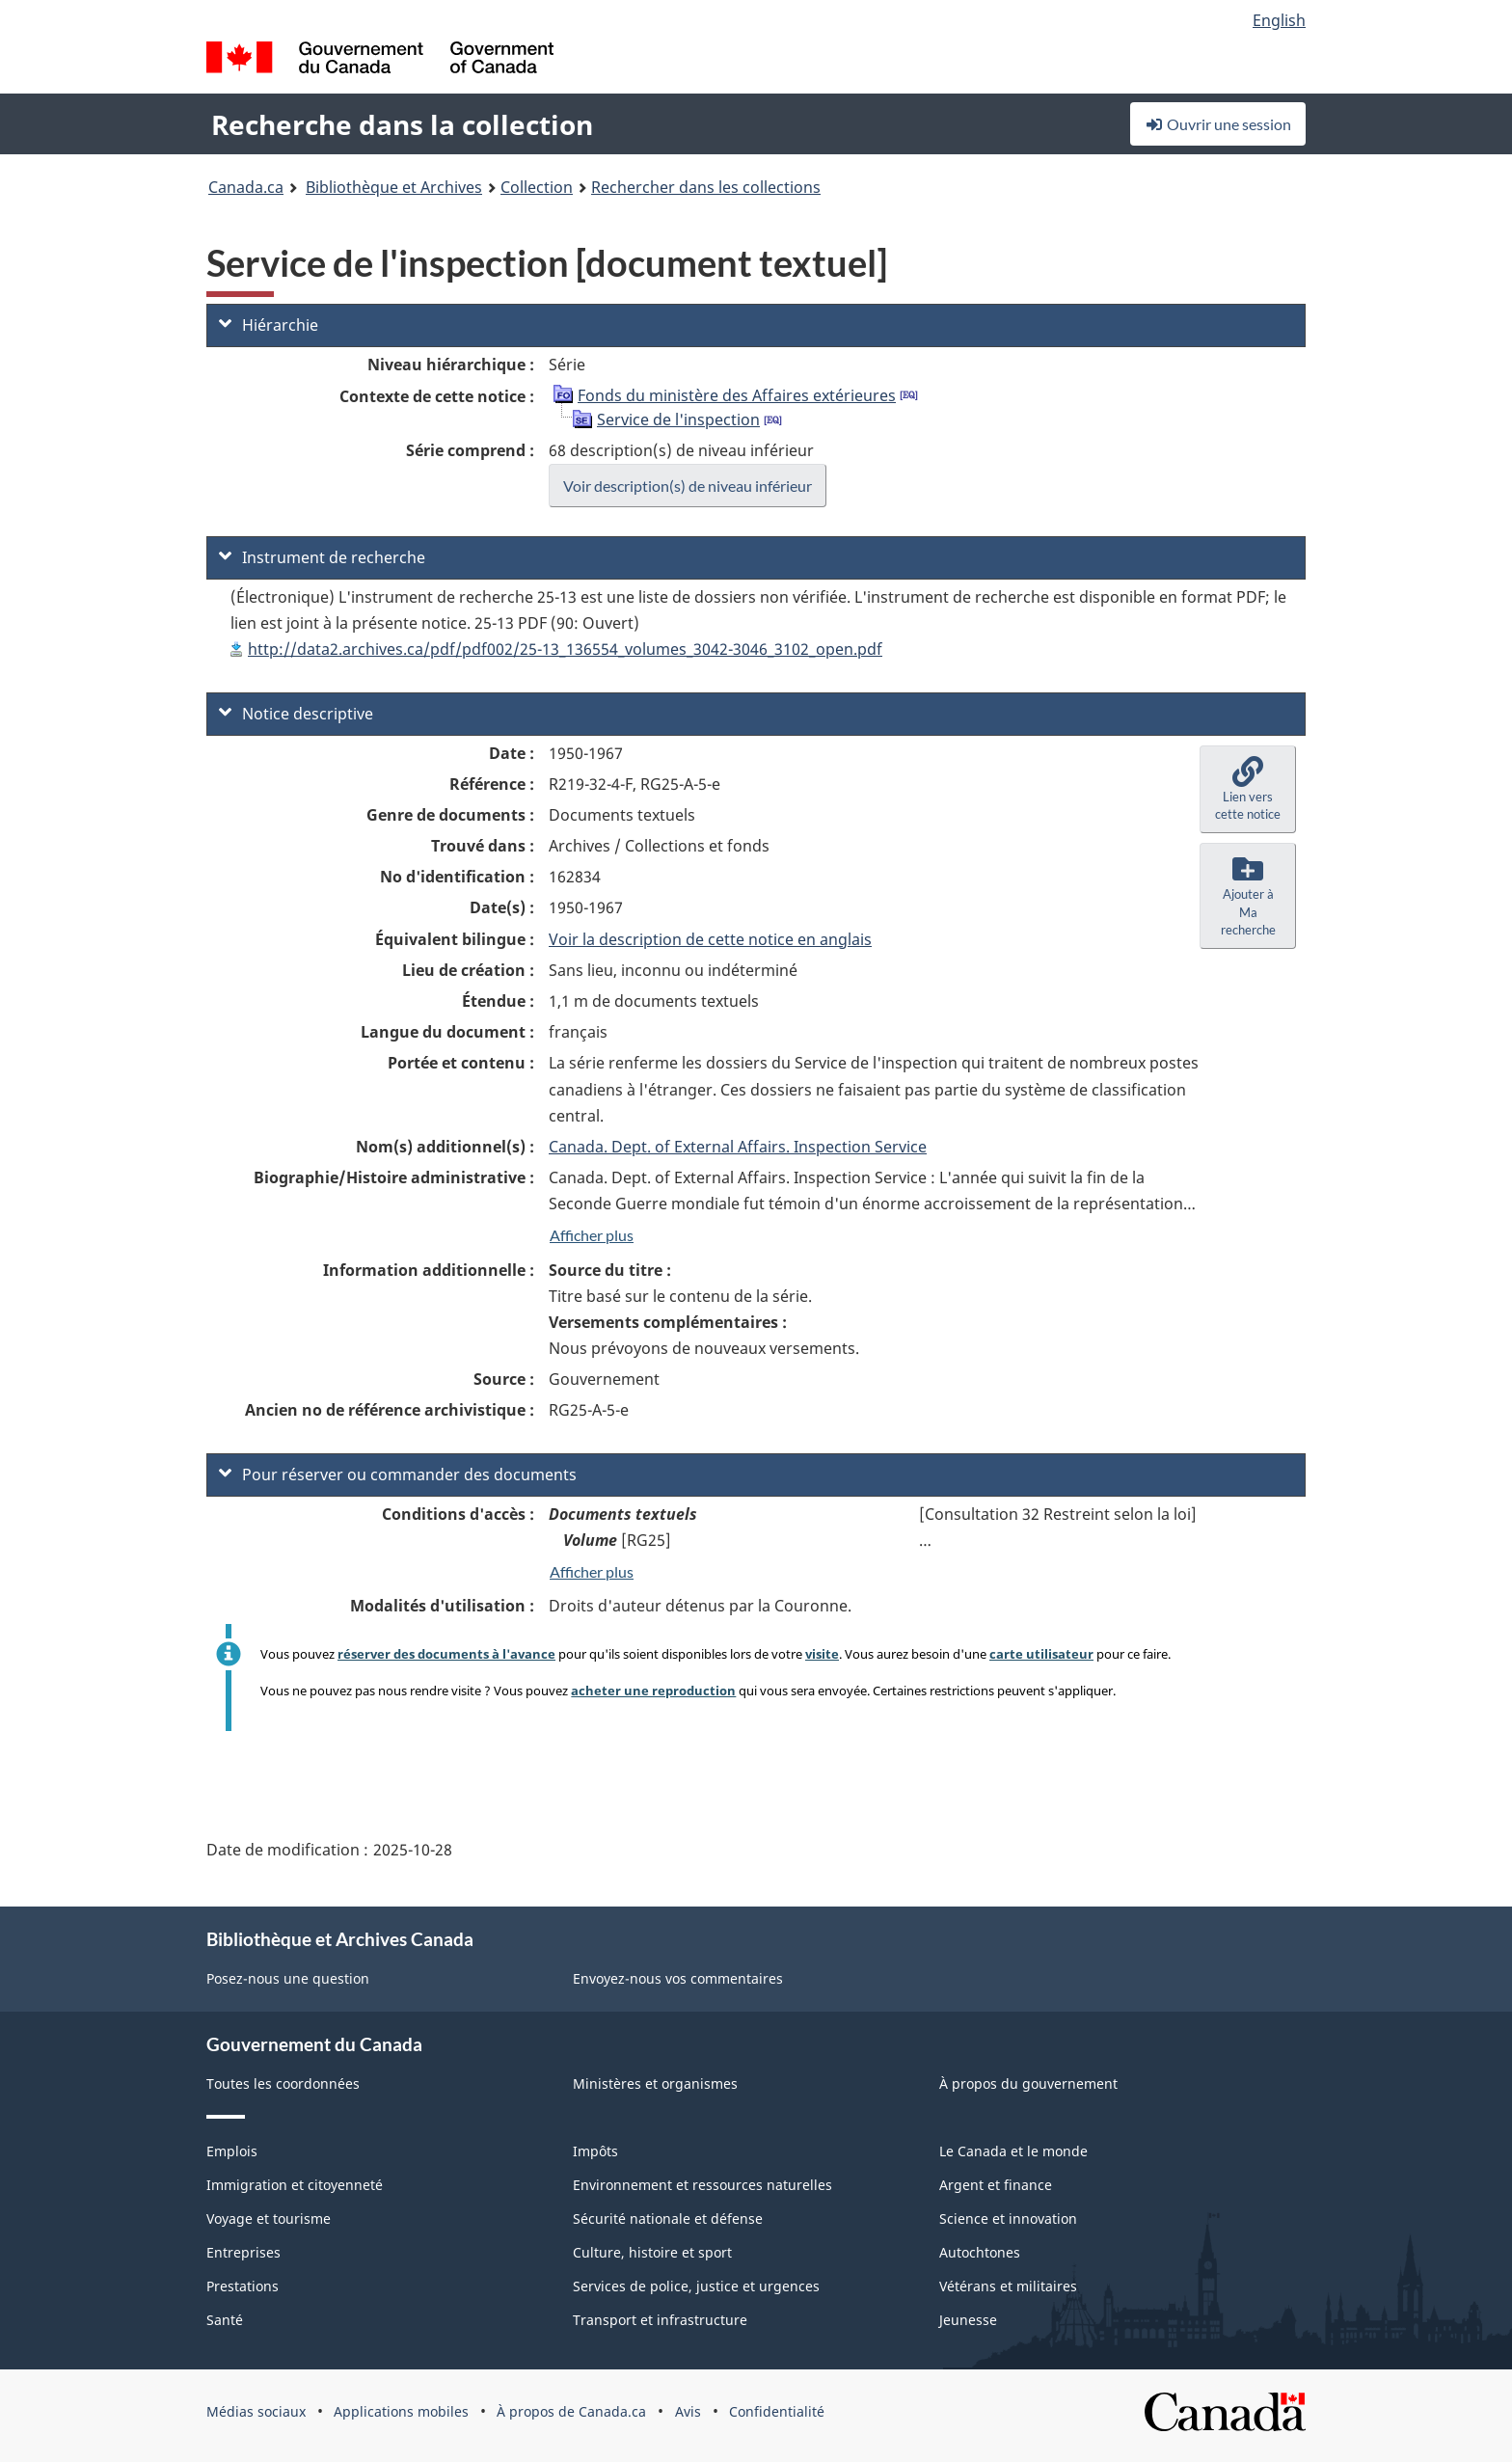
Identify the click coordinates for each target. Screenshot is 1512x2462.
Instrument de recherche (322, 557)
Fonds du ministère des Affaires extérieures (737, 395)
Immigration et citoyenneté (294, 2185)
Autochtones (979, 2252)
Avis (688, 2411)
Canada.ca (246, 187)
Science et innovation (1008, 2218)
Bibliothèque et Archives (394, 187)
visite (822, 1654)
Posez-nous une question (287, 1978)
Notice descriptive (296, 713)
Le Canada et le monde (1013, 2151)
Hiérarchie (268, 325)
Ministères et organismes (655, 2083)
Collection (536, 187)
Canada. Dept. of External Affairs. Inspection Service (738, 1146)
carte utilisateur (1041, 1654)
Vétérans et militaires (1008, 2286)
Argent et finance (995, 2185)
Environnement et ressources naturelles (702, 2185)
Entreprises (243, 2252)
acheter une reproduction (653, 1690)
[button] (1248, 789)
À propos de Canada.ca (571, 2411)
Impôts (595, 2151)
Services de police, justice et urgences (696, 2286)
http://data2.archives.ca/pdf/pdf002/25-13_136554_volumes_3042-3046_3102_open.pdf (565, 649)
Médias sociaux (256, 2411)
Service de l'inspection (678, 419)
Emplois (231, 2151)
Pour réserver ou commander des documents (398, 1474)
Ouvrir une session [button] (1218, 124)
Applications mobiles (401, 2411)
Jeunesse (968, 2320)
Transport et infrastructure (660, 2320)
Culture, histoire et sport (652, 2252)
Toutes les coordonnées (283, 2083)
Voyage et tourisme (268, 2218)
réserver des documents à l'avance (446, 1654)
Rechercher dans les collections (706, 187)
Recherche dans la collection (402, 124)
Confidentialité (776, 2411)
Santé (224, 2320)
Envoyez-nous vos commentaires (678, 1978)
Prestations (242, 2286)
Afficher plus (592, 1235)
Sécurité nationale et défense (668, 2218)
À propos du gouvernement (1028, 2083)
